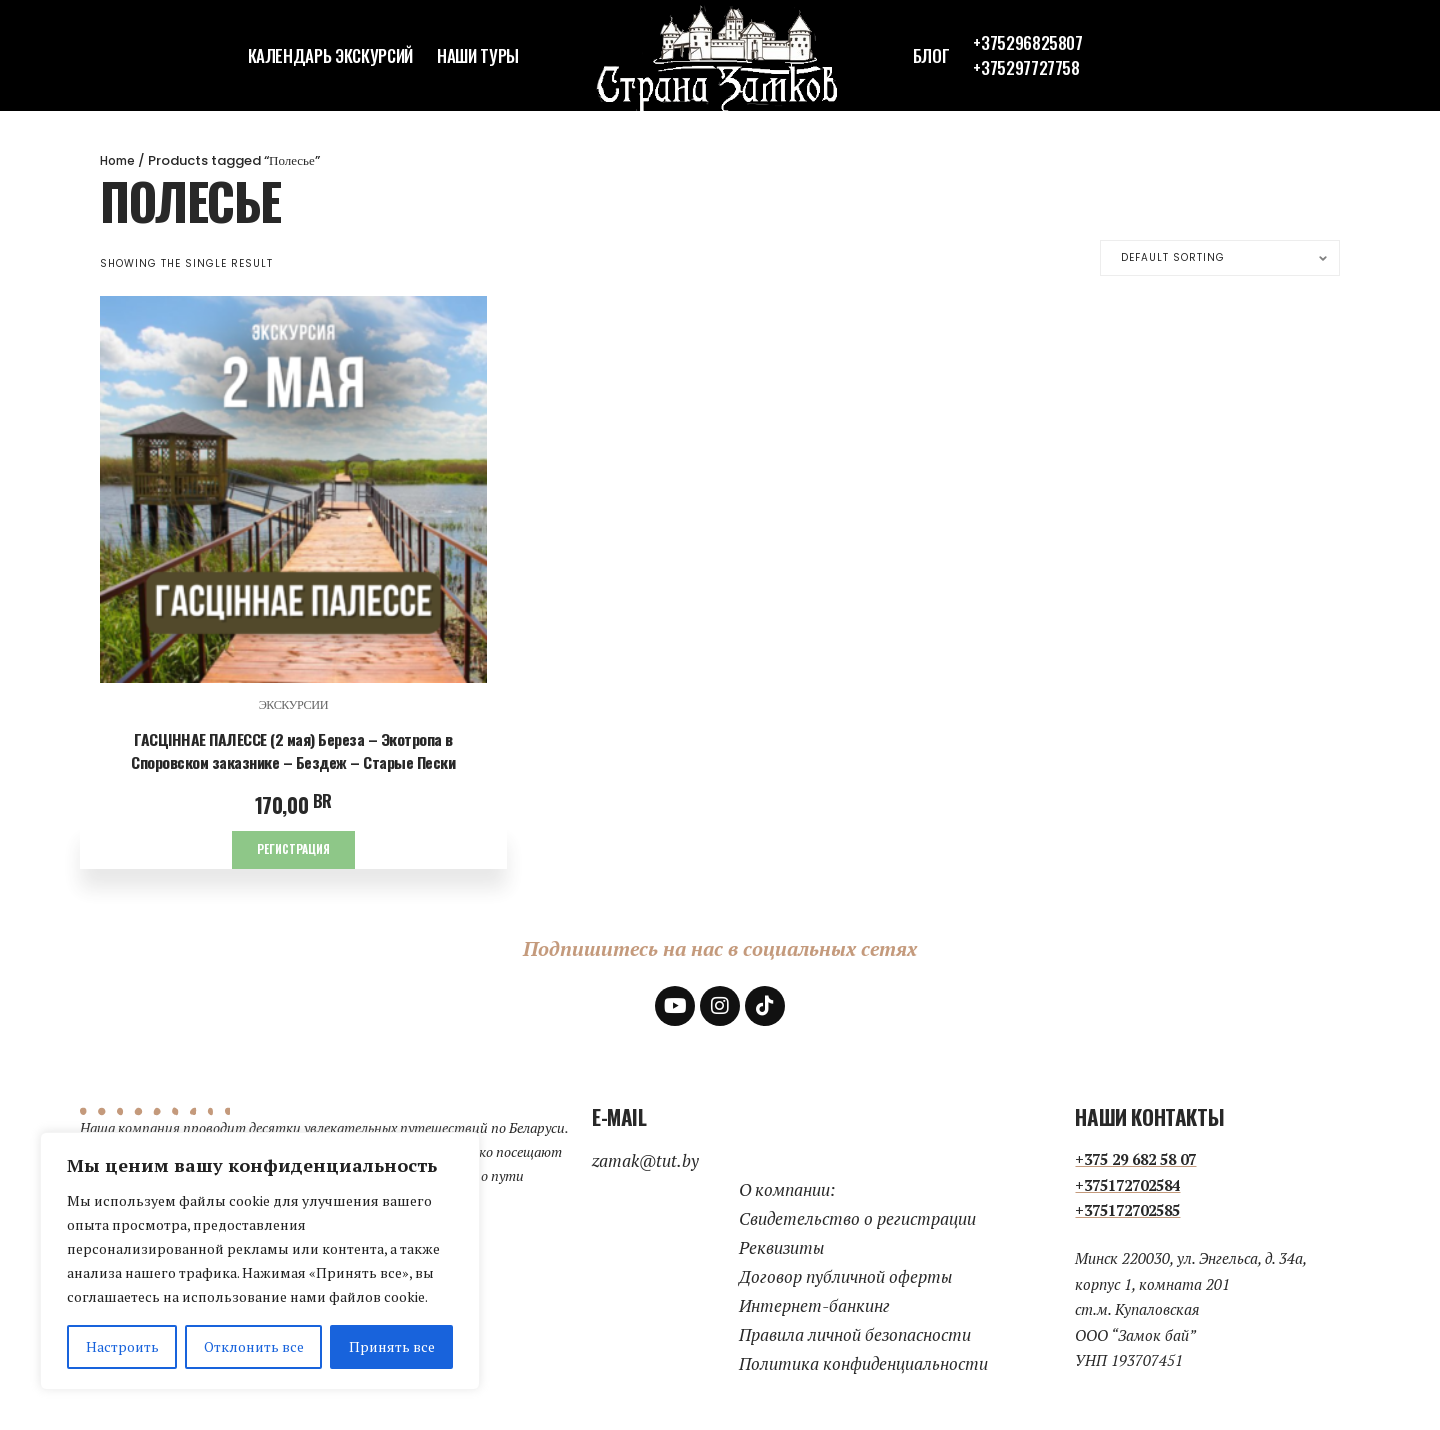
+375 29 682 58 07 (1135, 1161)
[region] (260, 1261)
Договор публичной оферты (845, 1277)
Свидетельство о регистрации (857, 1219)
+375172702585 (1127, 1212)
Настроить (122, 1346)
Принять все (392, 1346)
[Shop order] (1220, 258)
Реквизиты (781, 1248)
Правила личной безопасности (855, 1335)
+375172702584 (1127, 1186)
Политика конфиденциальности (863, 1364)
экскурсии (294, 705)
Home (119, 160)
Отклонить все (254, 1346)
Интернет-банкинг (814, 1306)
